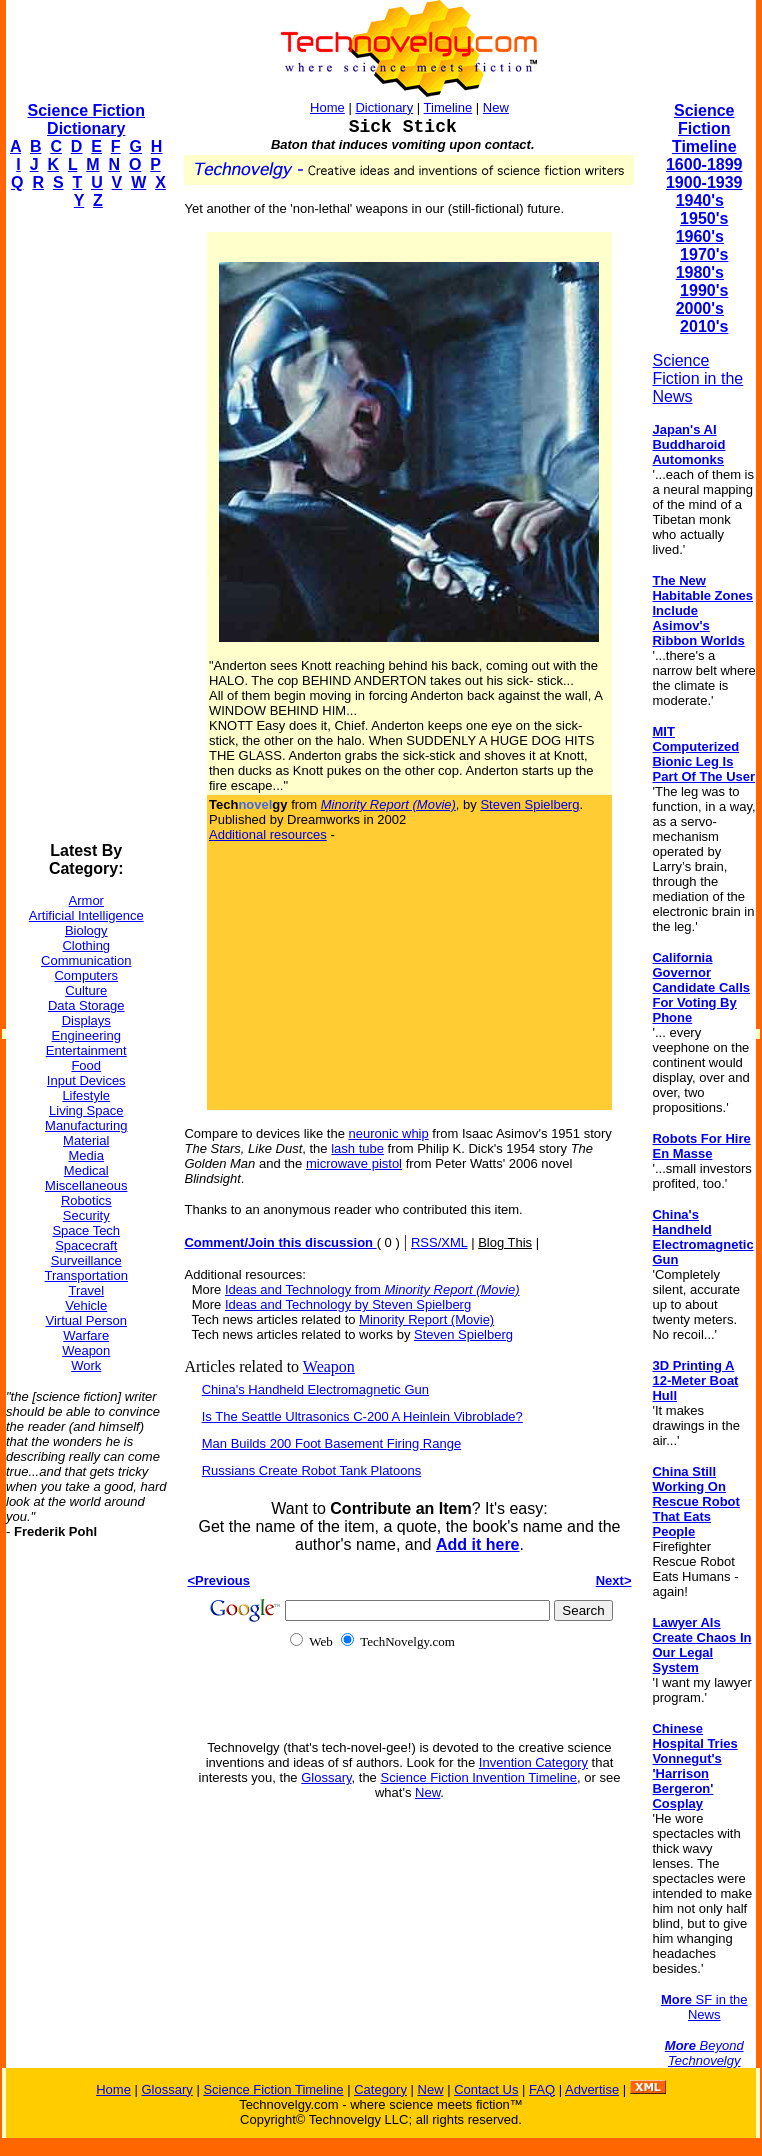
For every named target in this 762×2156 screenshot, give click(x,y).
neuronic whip (389, 1133)
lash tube (357, 1148)
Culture (86, 990)
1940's (700, 200)
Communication (86, 960)
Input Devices (86, 1080)
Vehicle (86, 1305)
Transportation (86, 1275)
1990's (704, 290)
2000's (700, 308)
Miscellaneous (86, 1185)
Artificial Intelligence (86, 915)
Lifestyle (86, 1095)
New (496, 107)
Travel (86, 1290)
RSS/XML (439, 1242)
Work (86, 1365)
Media (86, 1155)
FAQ (542, 2089)
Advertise (592, 2089)
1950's (704, 218)
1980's (700, 272)
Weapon (86, 1350)
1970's (704, 254)
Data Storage (86, 1005)
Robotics (86, 1200)
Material (86, 1140)
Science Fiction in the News (697, 378)
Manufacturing (86, 1125)
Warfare (86, 1335)
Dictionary (384, 107)
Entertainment (86, 1050)
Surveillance (86, 1260)
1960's (700, 236)
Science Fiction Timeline (704, 128)
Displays (86, 1020)
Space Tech (86, 1230)
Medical (86, 1170)
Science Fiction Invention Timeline (478, 1777)
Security (86, 1215)
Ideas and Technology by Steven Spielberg (348, 1304)
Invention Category (533, 1762)
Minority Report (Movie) (426, 1319)
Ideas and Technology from (372, 1289)
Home (327, 107)
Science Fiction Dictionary (86, 119)
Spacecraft (86, 1245)
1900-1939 (704, 182)
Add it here (478, 1544)
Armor (86, 900)
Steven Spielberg (529, 804)
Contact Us (486, 2089)
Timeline (448, 107)
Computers (86, 975)
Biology (86, 930)
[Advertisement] (86, 526)
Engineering (86, 1035)
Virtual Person (86, 1320)
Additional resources (268, 834)
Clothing (86, 945)
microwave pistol (354, 1163)
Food (86, 1065)
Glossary (326, 1777)
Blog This (505, 1242)
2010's (704, 326)
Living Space (86, 1110)
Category (380, 2089)
